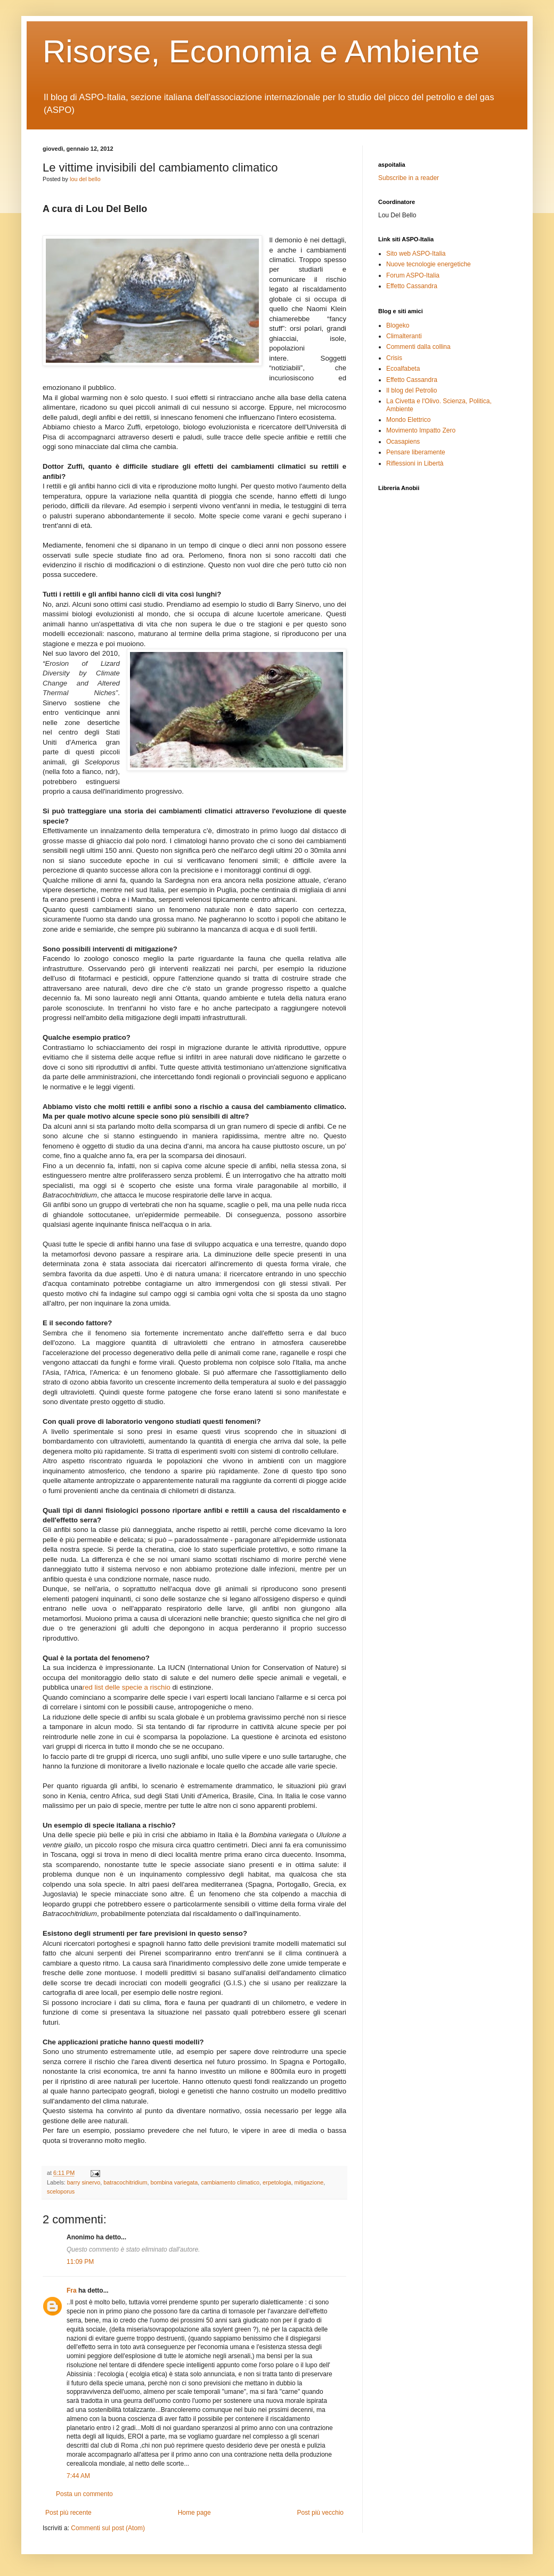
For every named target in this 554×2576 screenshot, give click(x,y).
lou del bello (85, 179)
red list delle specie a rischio (126, 1687)
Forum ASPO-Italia (412, 275)
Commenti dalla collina (418, 346)
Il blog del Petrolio (411, 390)
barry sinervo (83, 2182)
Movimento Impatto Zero (420, 430)
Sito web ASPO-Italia (415, 253)
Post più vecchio (320, 2512)
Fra (72, 2290)
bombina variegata (174, 2182)
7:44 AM (78, 2476)
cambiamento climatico (230, 2182)
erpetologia (277, 2182)
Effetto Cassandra (411, 286)
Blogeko (397, 325)
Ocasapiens (403, 441)
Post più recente (68, 2512)
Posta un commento (84, 2494)
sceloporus (61, 2191)
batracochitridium (125, 2182)
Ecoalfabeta (403, 368)
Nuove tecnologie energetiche (428, 264)
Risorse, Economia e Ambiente (261, 51)
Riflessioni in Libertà (414, 463)
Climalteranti (404, 336)
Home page (194, 2512)
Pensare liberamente (415, 452)
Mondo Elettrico (408, 419)
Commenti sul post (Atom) (108, 2528)
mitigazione (309, 2182)
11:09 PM (80, 2261)
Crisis (394, 358)
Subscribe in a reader (408, 178)
